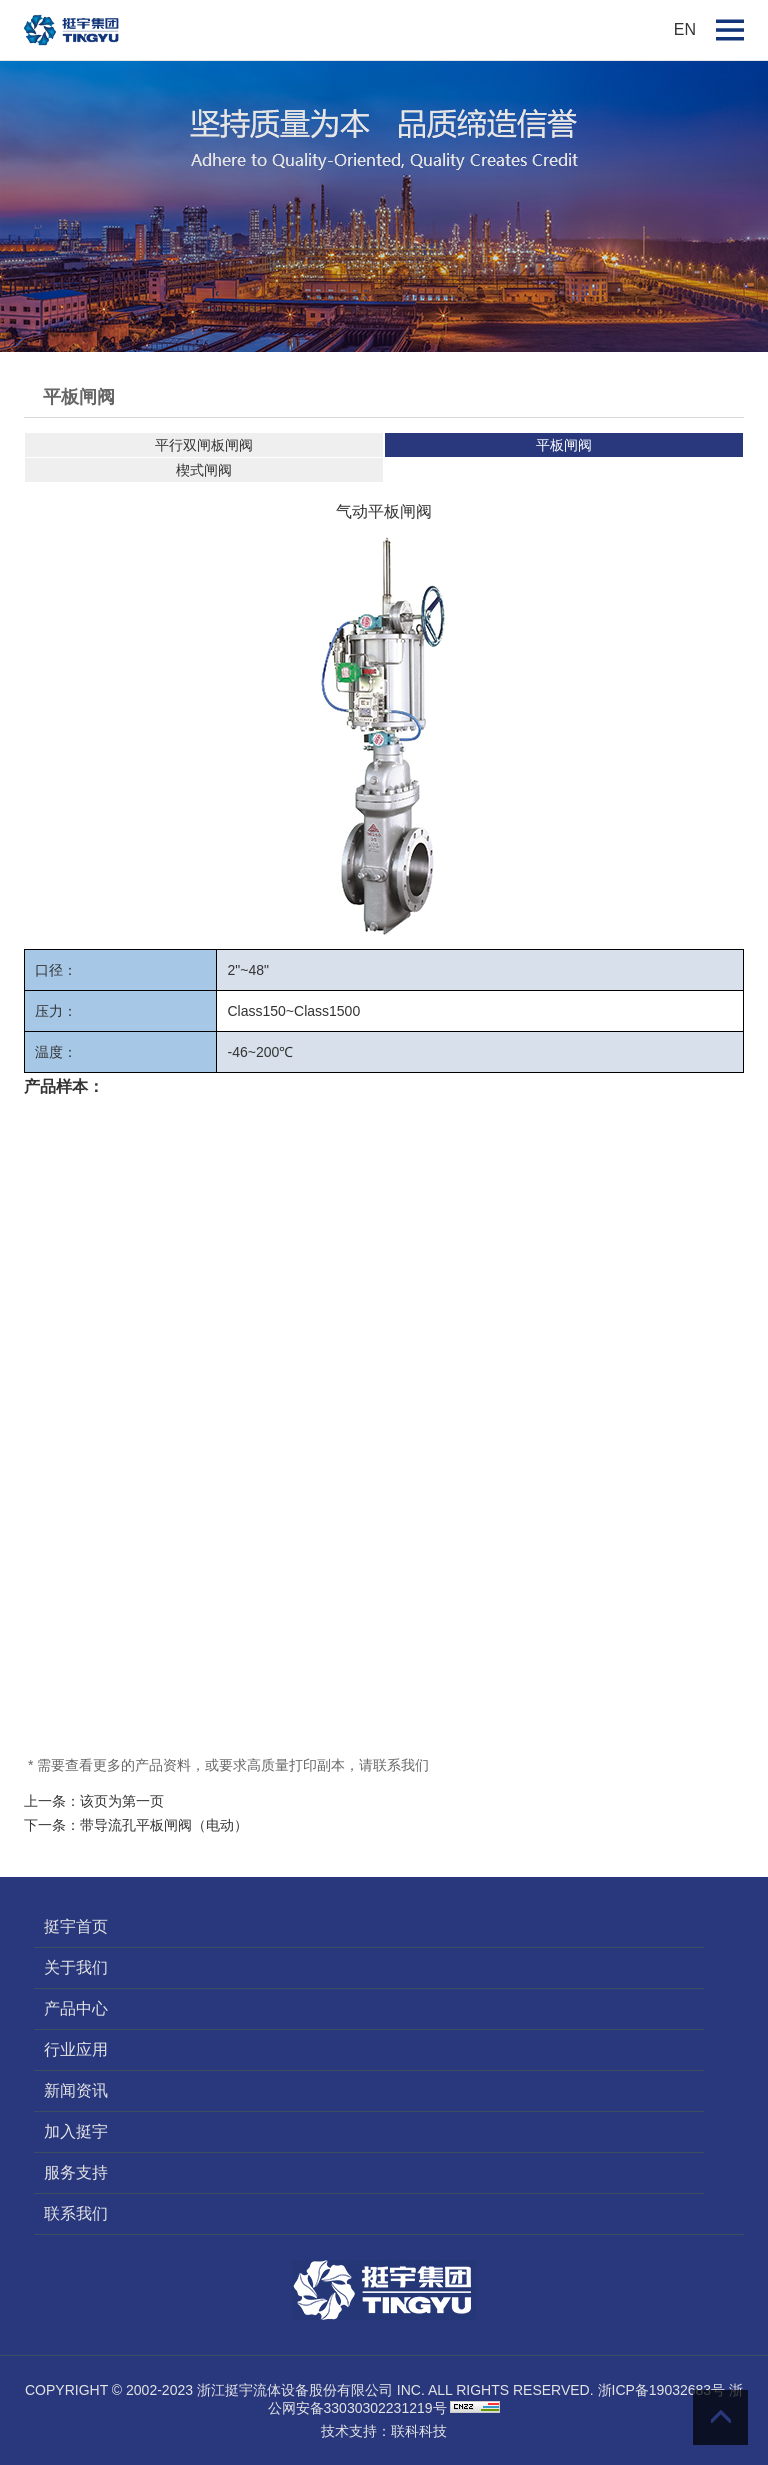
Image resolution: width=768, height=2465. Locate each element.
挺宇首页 (76, 1926)
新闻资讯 (76, 2090)
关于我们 (76, 1967)
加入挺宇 (76, 2131)
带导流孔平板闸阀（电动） (164, 1825)
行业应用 (76, 2049)
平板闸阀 (564, 445)
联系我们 (76, 2213)
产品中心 (76, 2008)
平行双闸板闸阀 (204, 445)
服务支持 (76, 2172)
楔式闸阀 (204, 470)
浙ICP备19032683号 (662, 2390)
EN (685, 29)
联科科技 (419, 2431)
